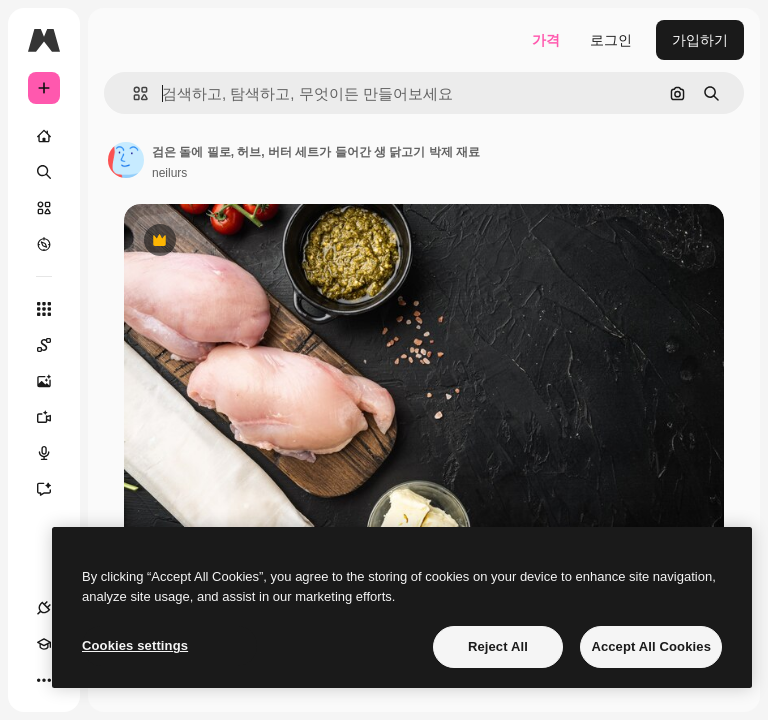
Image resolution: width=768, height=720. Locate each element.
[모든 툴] (44, 309)
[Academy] (44, 644)
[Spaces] (54, 345)
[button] (132, 93)
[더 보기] (44, 680)
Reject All (498, 646)
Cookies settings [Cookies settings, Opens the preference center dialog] (135, 645)
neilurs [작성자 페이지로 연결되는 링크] (169, 173)
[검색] (44, 172)
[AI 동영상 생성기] (54, 417)
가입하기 (700, 40)
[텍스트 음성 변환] (54, 453)
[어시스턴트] (54, 489)
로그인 (611, 40)
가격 (546, 40)
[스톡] (44, 208)
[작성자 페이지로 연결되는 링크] (126, 160)
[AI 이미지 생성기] (54, 381)
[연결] (44, 608)
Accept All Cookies (651, 646)
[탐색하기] (44, 244)
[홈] (44, 136)
